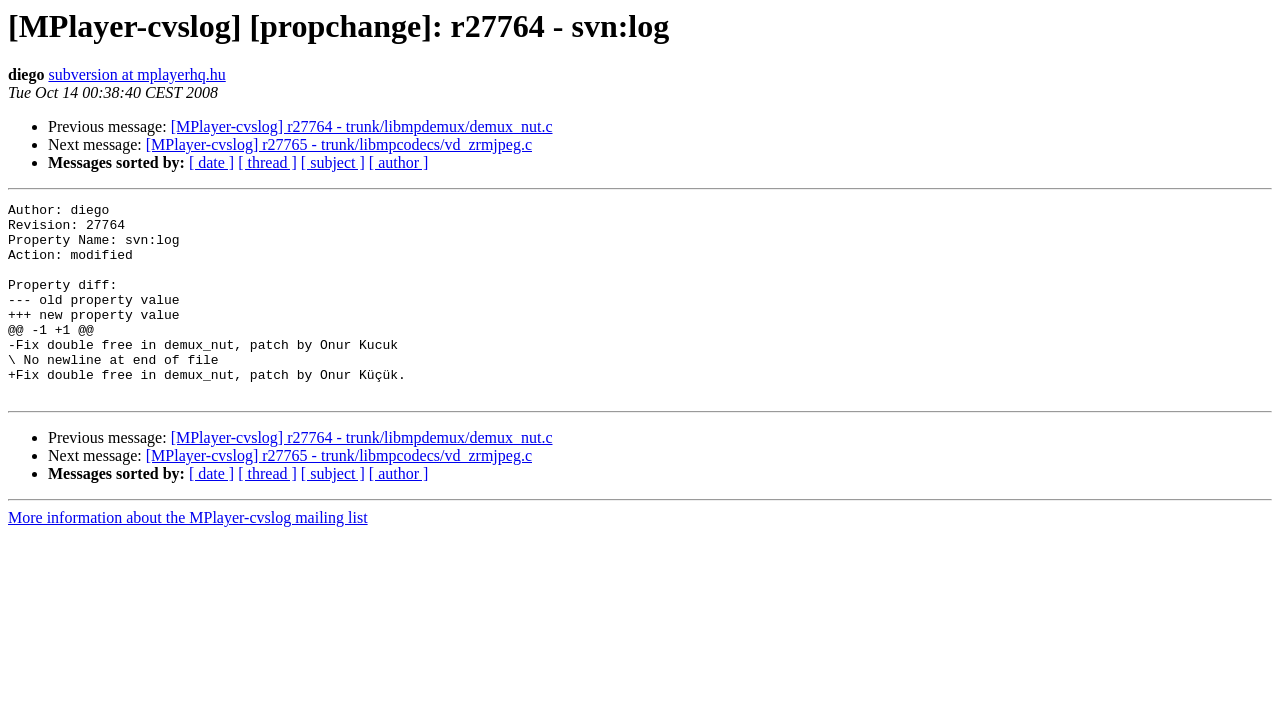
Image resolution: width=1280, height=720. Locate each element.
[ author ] (399, 162)
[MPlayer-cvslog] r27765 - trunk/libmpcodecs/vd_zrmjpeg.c (339, 144)
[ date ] (211, 162)
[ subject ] (333, 162)
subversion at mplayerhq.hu (136, 74)
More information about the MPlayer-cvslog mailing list (188, 556)
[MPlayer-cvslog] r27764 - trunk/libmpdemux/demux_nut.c (362, 126)
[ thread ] (267, 162)
